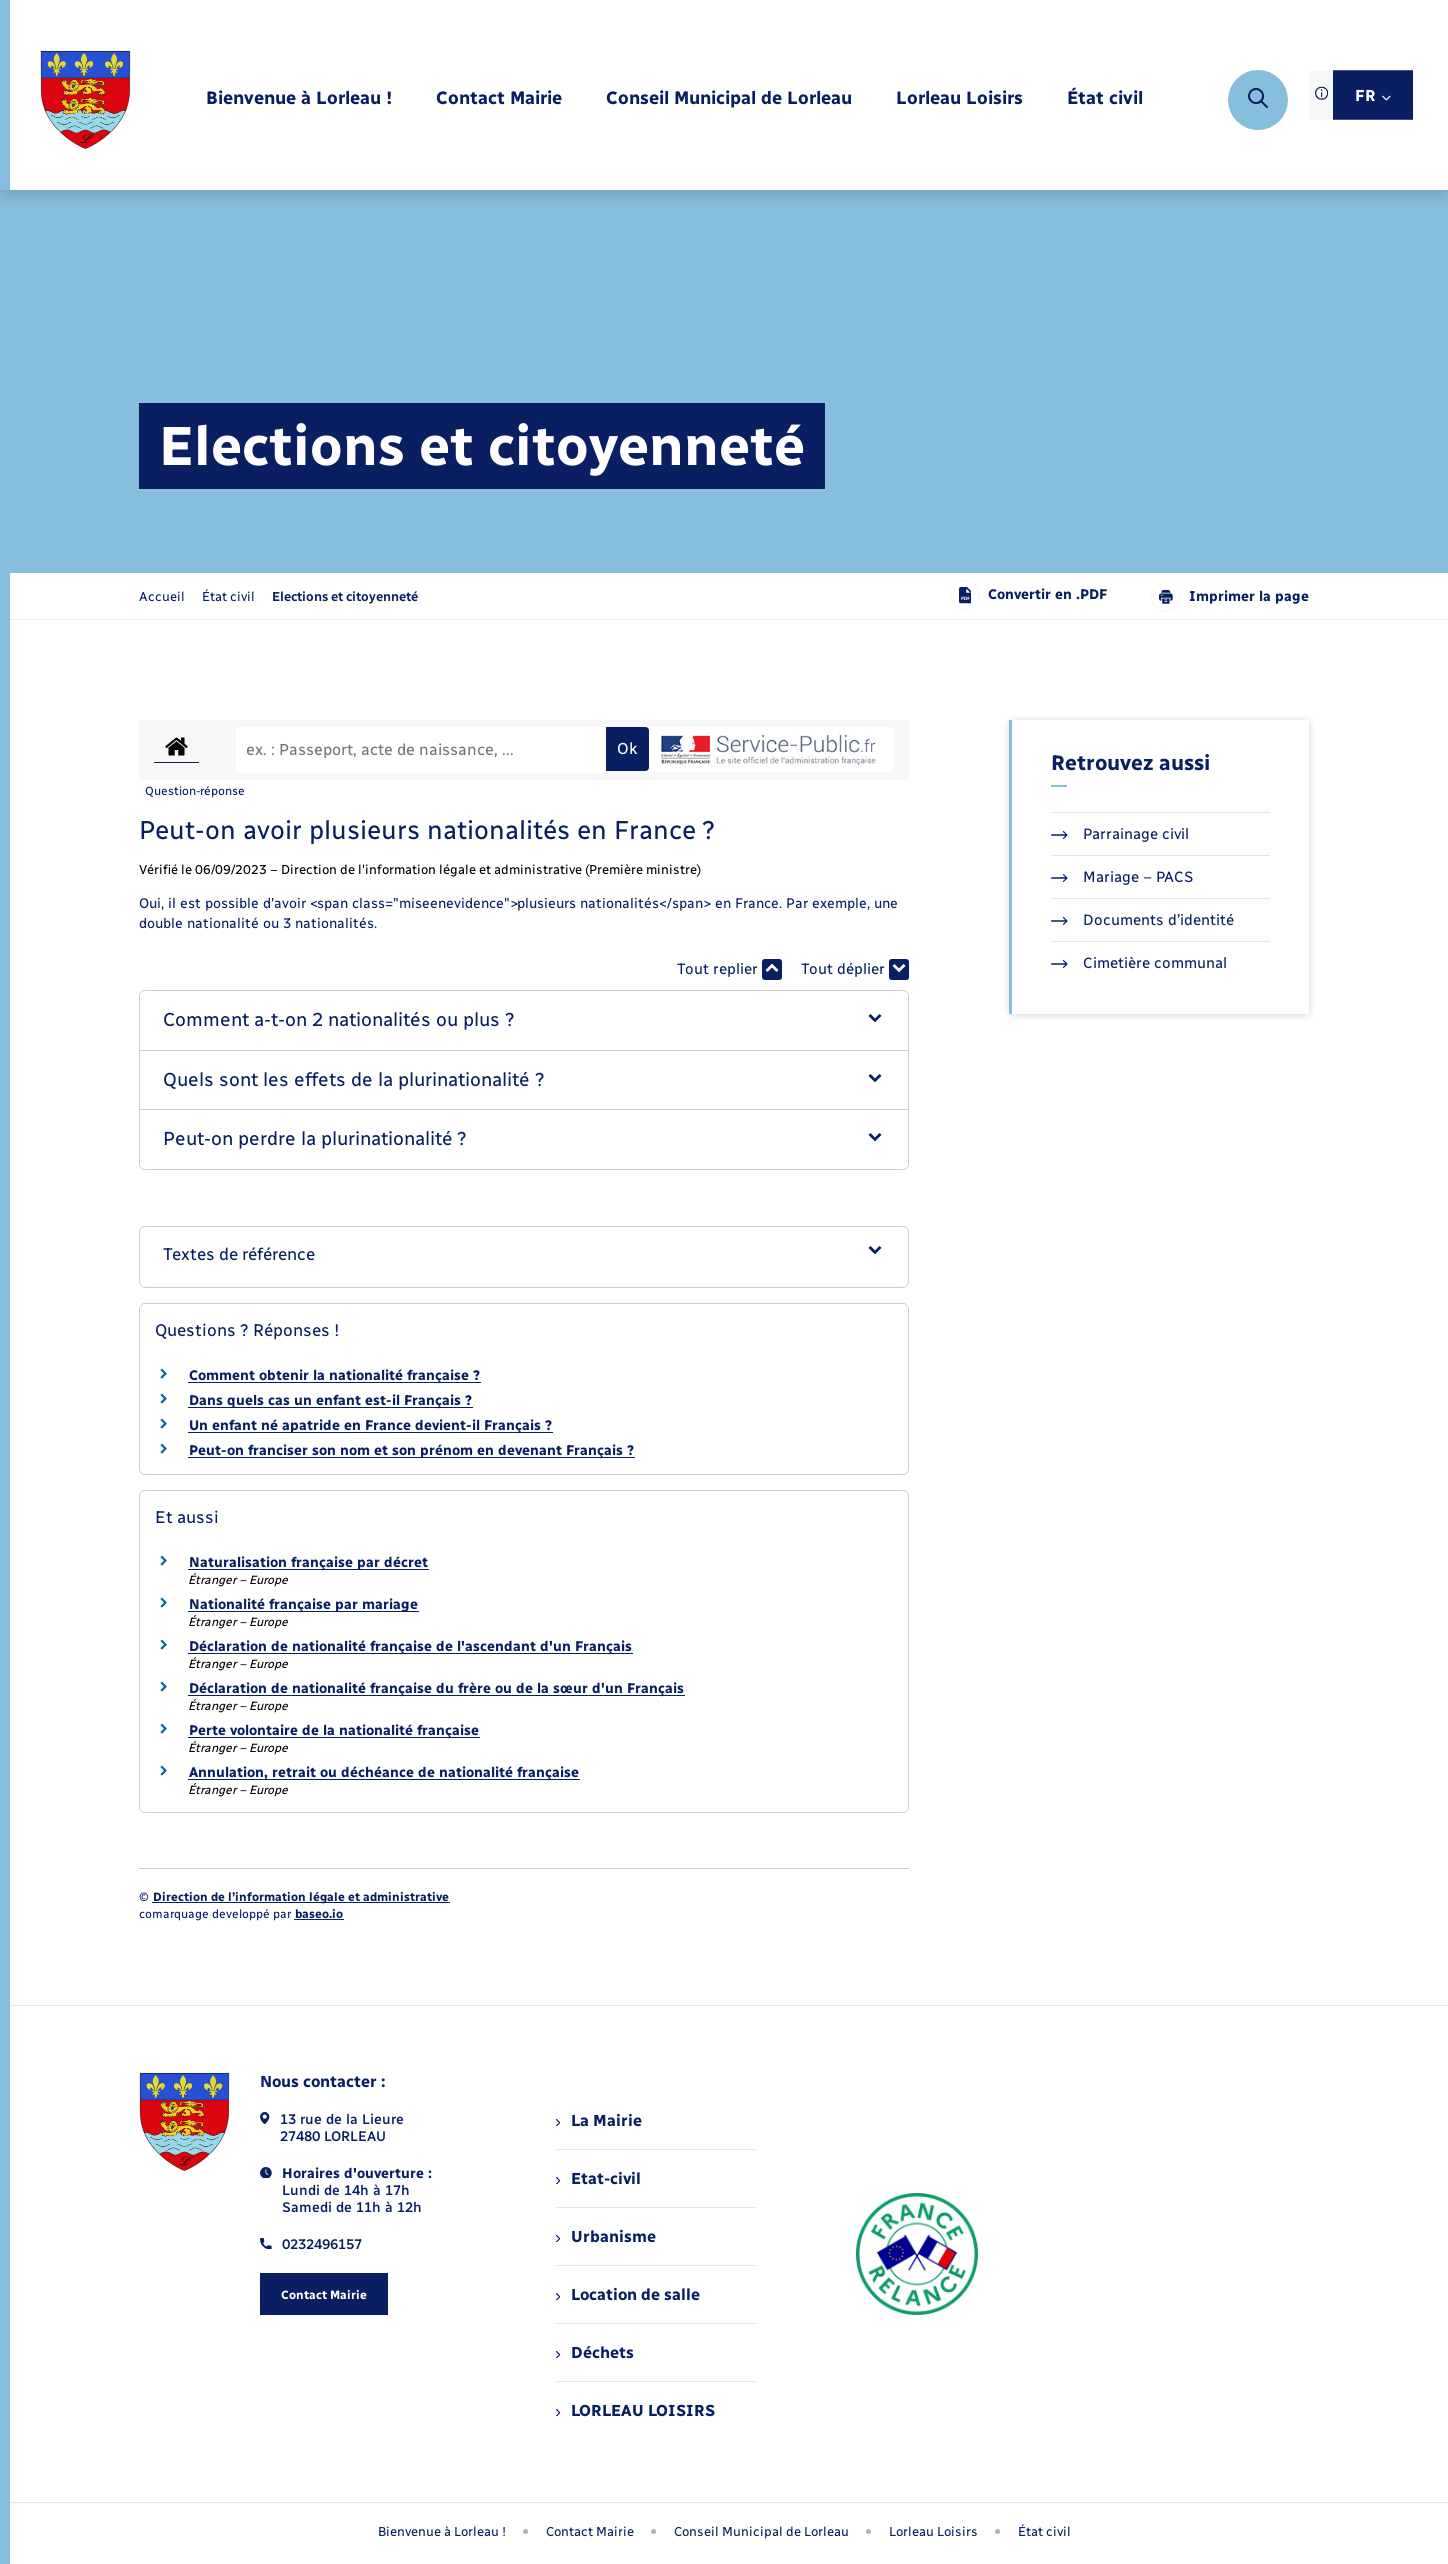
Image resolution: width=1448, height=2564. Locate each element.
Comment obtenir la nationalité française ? (334, 1375)
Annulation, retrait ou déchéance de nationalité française (384, 1772)
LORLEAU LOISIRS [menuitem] (635, 2410)
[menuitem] (299, 99)
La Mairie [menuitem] (599, 2120)
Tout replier (729, 969)
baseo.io (319, 1914)
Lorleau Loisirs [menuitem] (933, 2531)
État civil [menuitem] (1044, 2531)
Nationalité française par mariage (303, 1604)
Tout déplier (855, 969)
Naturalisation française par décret (308, 1562)
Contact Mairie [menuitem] (590, 2531)
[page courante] (345, 596)
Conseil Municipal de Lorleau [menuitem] (761, 2531)
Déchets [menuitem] (595, 2352)
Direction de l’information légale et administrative (301, 1897)
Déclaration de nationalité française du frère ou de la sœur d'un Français (436, 1688)
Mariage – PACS (1122, 877)
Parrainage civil (1120, 834)
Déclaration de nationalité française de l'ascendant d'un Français (410, 1646)
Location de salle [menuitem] (628, 2294)
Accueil (162, 596)
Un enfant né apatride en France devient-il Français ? (370, 1425)
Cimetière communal (1139, 963)
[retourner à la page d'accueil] (85, 100)
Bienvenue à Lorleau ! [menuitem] (442, 2531)
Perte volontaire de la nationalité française (334, 1730)
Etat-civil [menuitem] (598, 2178)
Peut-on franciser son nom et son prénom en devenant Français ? (411, 1450)
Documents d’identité (1142, 920)
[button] (524, 1020)
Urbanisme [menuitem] (606, 2236)
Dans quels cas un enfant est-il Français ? (330, 1400)
